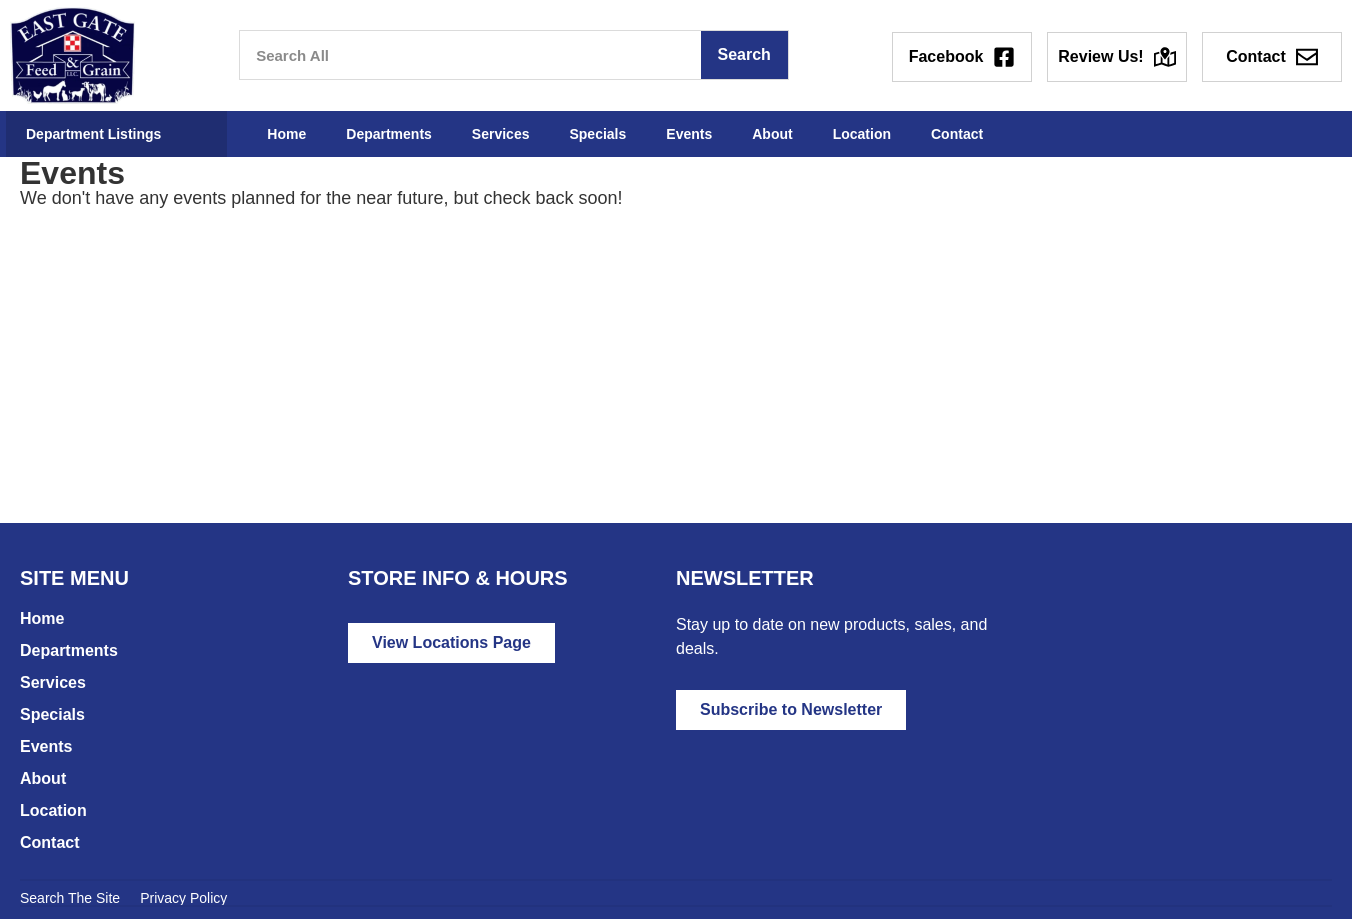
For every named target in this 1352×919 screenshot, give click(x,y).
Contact (957, 134)
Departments (389, 134)
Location (862, 134)
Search (743, 54)
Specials (597, 134)
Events (689, 134)
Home (286, 134)
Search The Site (70, 898)
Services (501, 134)
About (772, 134)
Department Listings (93, 134)
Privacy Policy (183, 898)
